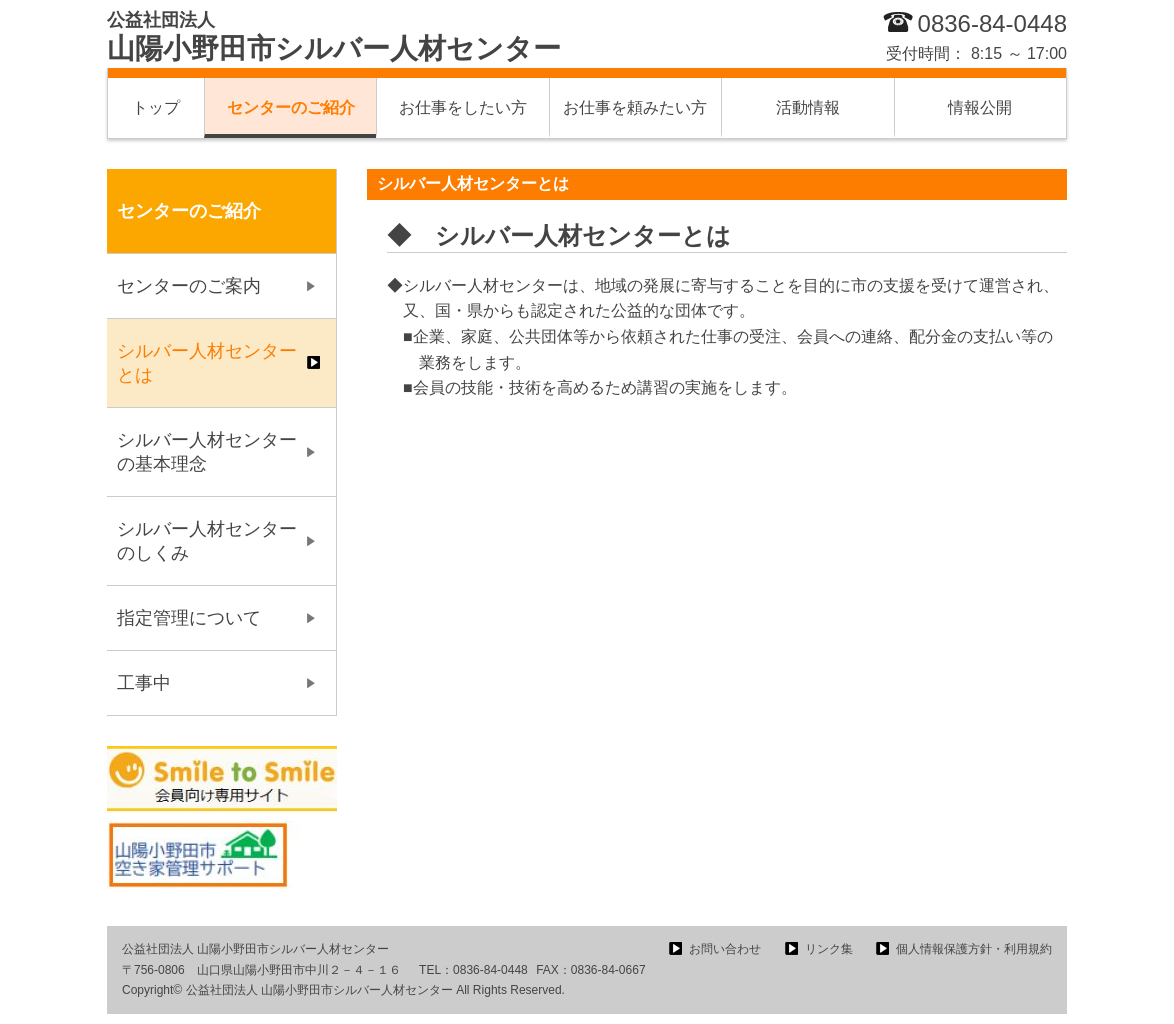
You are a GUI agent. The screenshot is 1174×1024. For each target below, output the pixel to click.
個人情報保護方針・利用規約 (974, 949)
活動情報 (808, 107)
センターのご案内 (189, 286)
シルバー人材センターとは (207, 363)
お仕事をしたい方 (463, 107)
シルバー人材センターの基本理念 (207, 452)
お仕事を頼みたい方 (635, 107)
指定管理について (189, 618)
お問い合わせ (725, 949)
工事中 (144, 683)
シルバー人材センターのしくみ (207, 541)
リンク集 (829, 949)
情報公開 (980, 107)
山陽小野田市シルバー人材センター (334, 37)
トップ (156, 107)
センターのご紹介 (291, 107)
